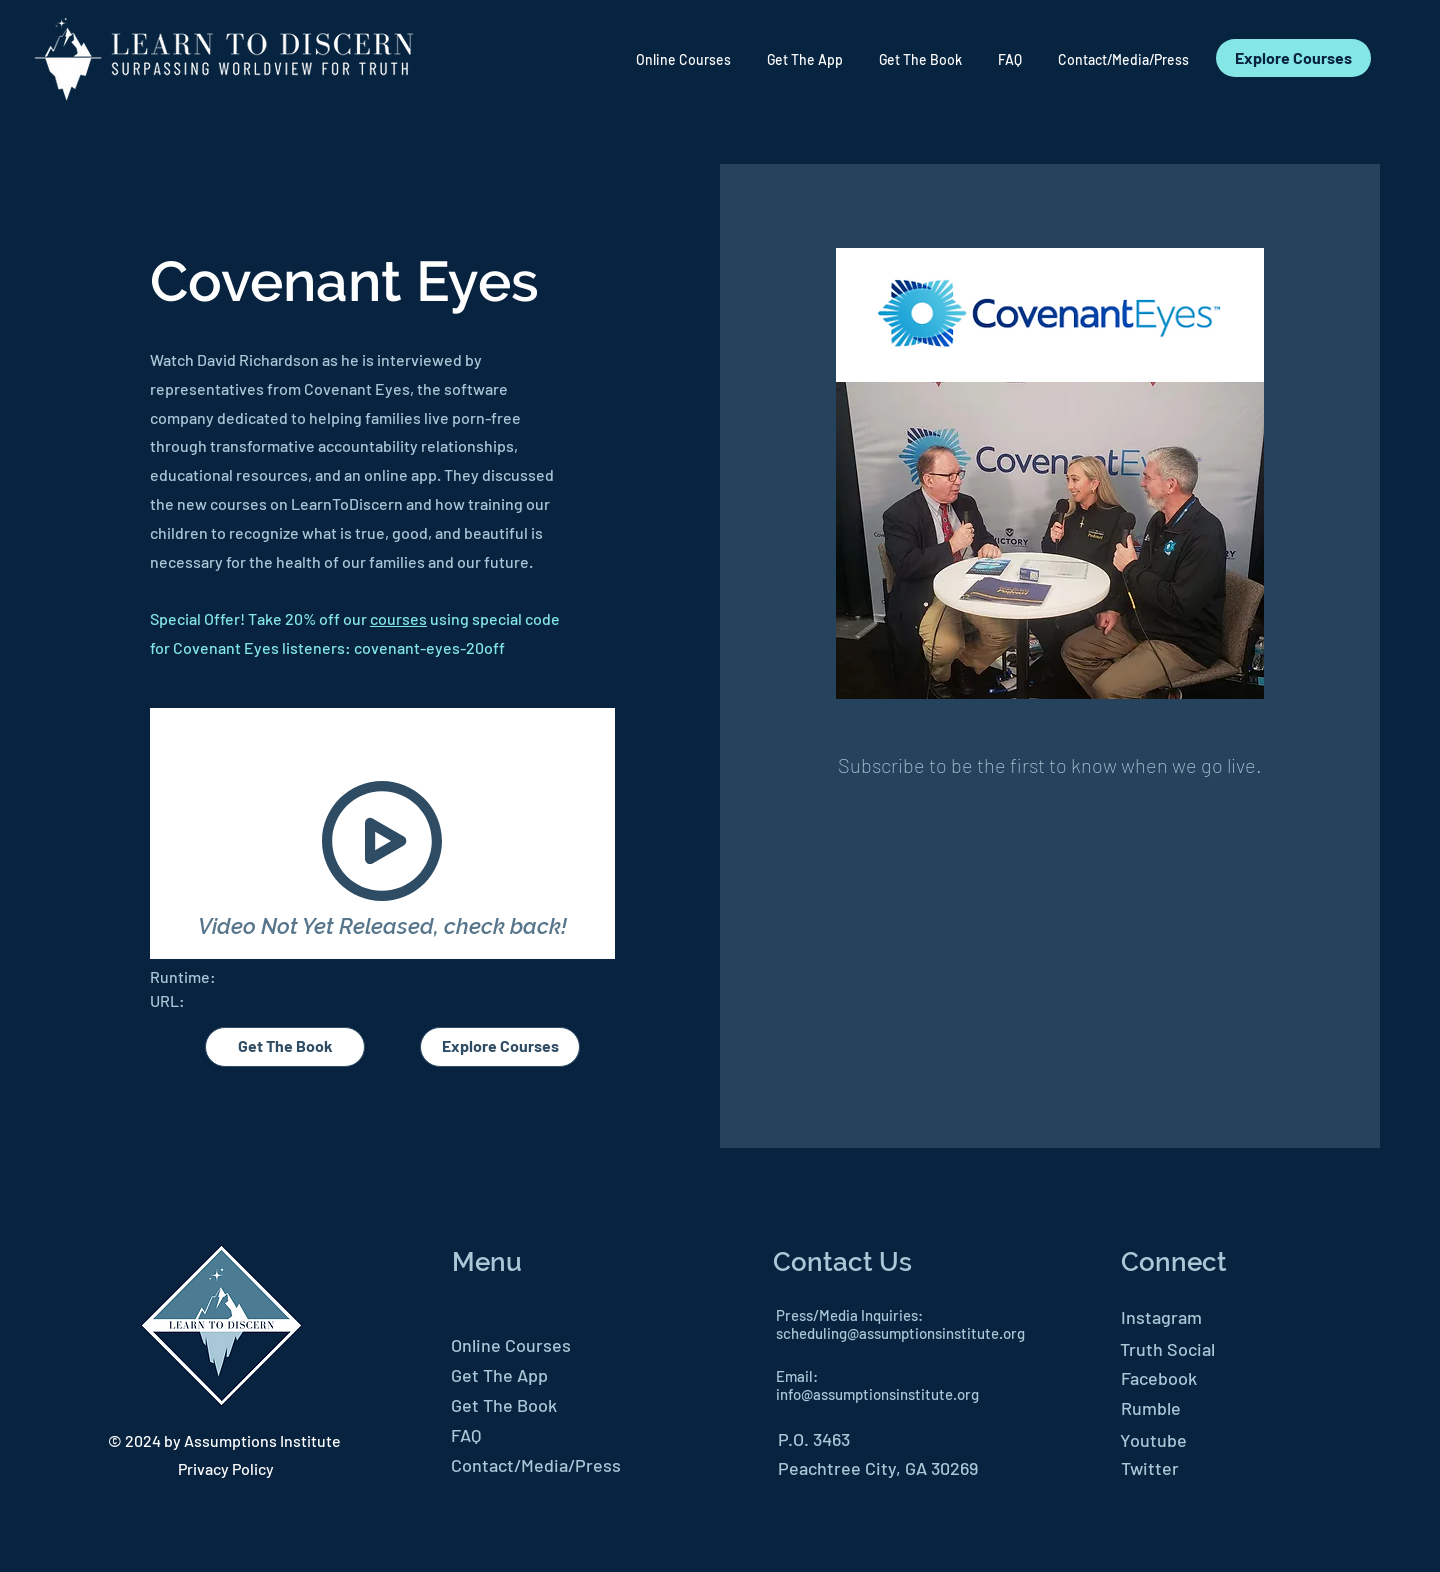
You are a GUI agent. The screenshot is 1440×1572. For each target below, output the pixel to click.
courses (398, 618)
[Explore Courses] (1293, 58)
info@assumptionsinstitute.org (877, 1394)
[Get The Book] (285, 1047)
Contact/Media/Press (536, 1465)
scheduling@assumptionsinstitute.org (900, 1333)
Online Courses (511, 1345)
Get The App (499, 1375)
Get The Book (504, 1405)
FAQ (466, 1435)
